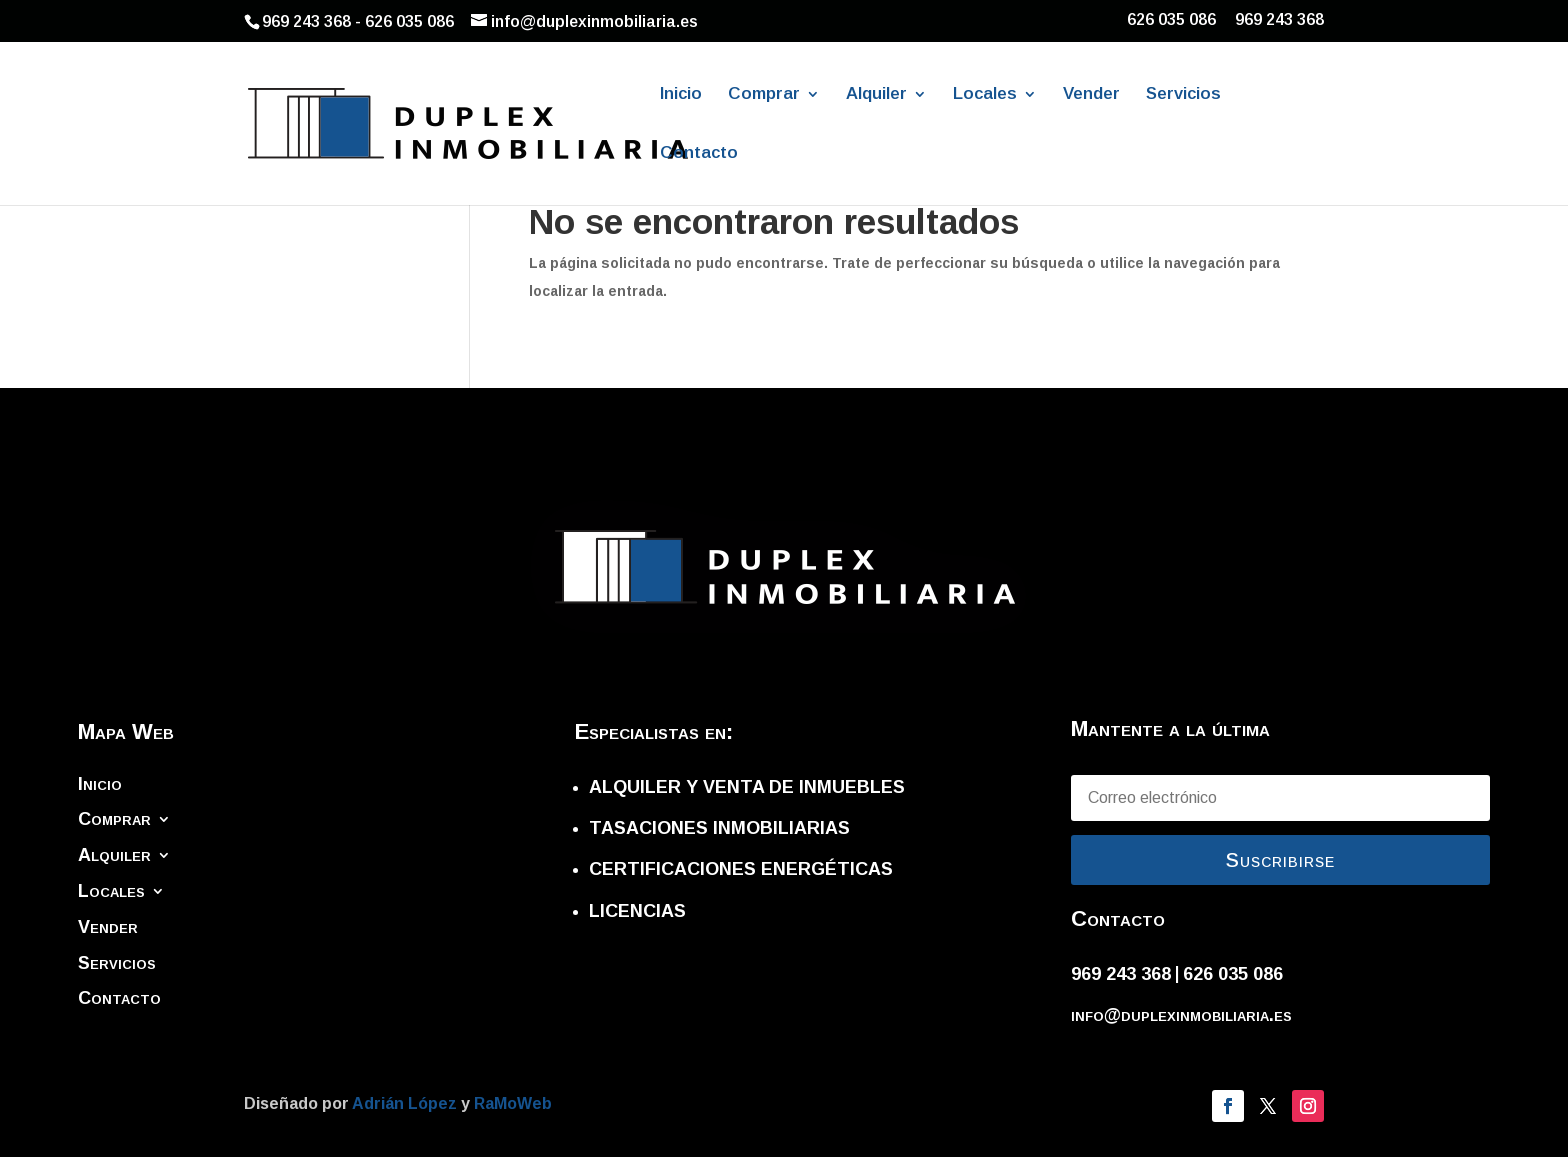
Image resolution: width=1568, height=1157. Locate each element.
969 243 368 (1279, 20)
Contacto (699, 154)
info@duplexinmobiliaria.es (1181, 1015)
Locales (985, 95)
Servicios (1183, 95)
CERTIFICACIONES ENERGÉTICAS (741, 869)
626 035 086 (1171, 20)
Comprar (764, 95)
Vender (1091, 95)
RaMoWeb (513, 1103)
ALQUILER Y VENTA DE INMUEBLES (747, 787)
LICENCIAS (637, 911)
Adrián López (406, 1103)
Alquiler (876, 95)
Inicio (681, 95)
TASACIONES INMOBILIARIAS (719, 828)
